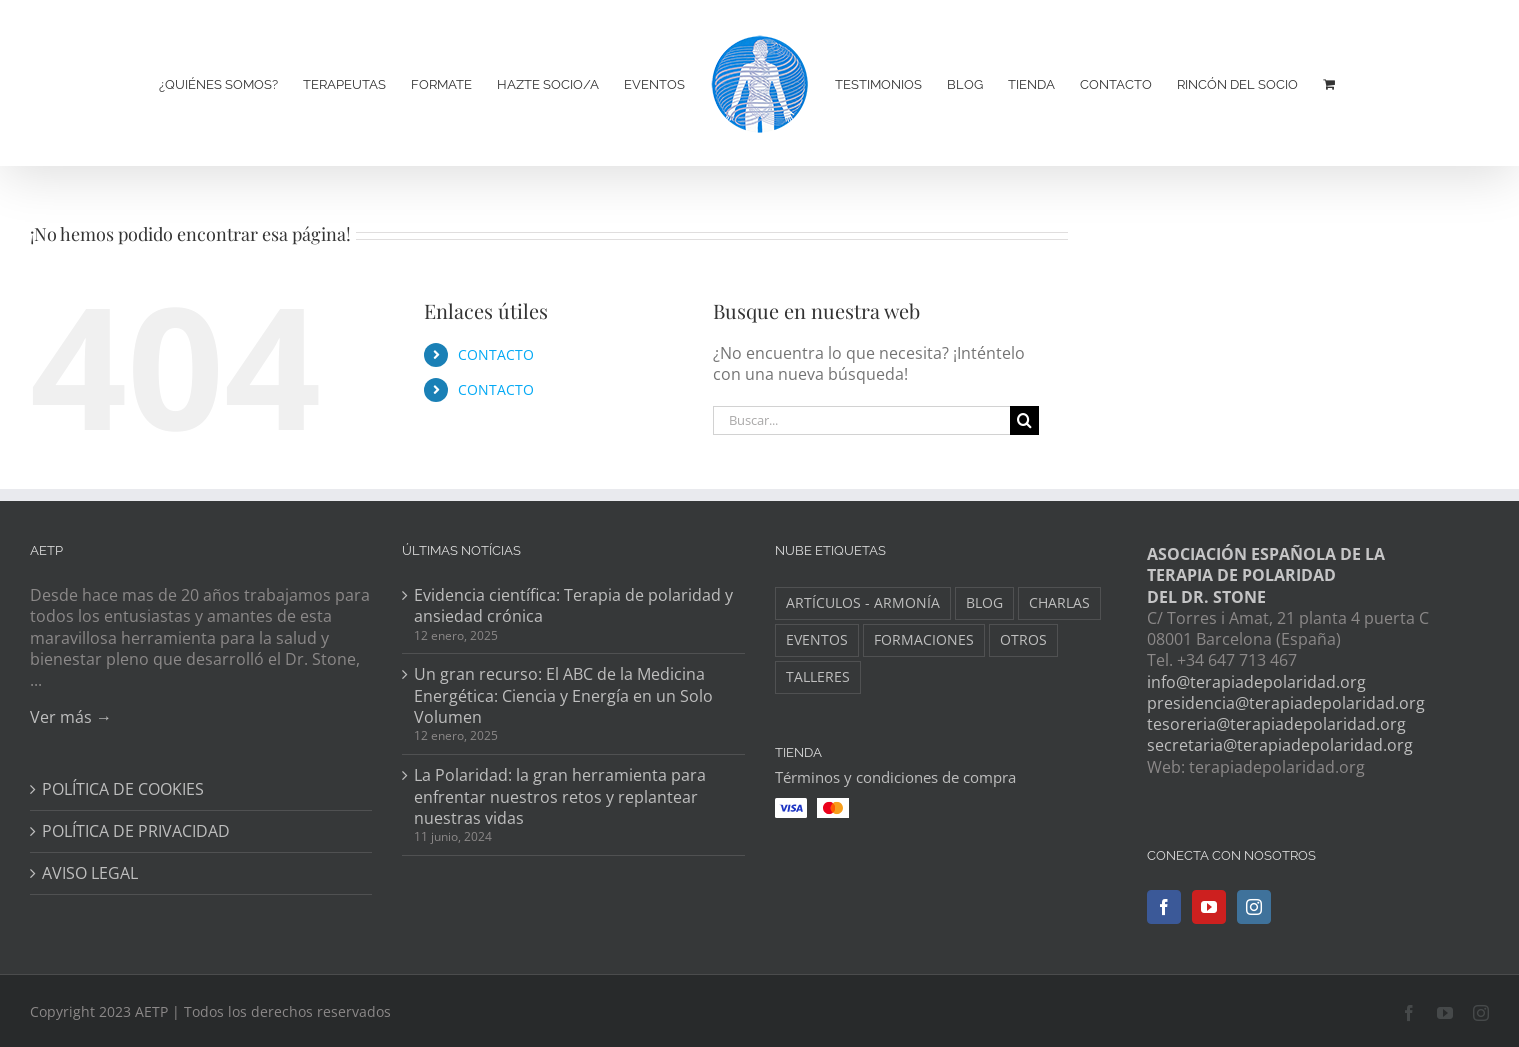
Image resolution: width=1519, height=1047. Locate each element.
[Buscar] (1024, 420)
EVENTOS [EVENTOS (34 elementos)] (817, 639)
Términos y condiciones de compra (895, 777)
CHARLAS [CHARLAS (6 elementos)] (1059, 602)
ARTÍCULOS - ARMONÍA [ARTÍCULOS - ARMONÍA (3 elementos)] (863, 602)
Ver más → (71, 717)
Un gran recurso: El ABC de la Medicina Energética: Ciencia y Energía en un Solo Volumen (563, 696)
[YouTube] (1209, 907)
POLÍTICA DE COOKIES (123, 789)
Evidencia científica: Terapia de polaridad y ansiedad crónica (573, 606)
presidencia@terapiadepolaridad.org (1286, 703)
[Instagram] (1254, 907)
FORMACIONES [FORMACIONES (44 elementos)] (924, 639)
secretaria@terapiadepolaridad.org (1280, 745)
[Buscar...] (861, 420)
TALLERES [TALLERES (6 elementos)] (818, 676)
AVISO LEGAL (90, 873)
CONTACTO (496, 354)
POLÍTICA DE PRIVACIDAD (136, 831)
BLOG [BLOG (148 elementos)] (984, 602)
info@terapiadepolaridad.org (1256, 682)
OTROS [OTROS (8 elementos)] (1023, 639)
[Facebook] (1164, 907)
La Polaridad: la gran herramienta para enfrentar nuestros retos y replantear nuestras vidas (560, 797)
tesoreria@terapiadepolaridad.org (1276, 724)
